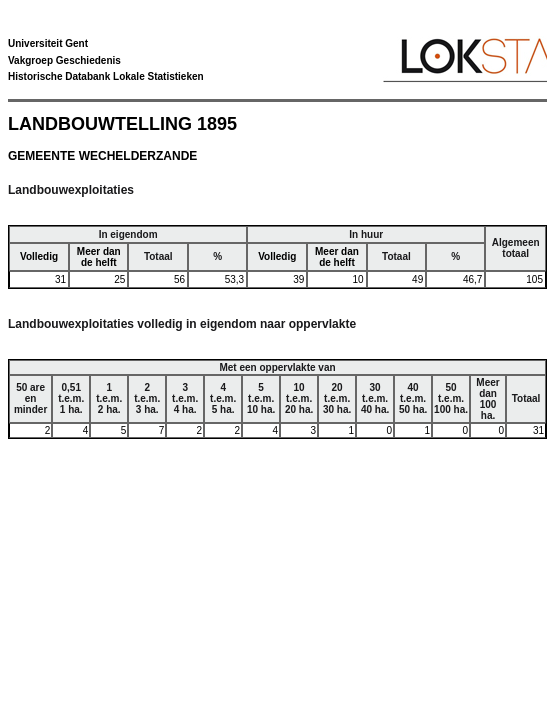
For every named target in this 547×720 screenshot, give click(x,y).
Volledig (39, 256)
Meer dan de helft (99, 257)
